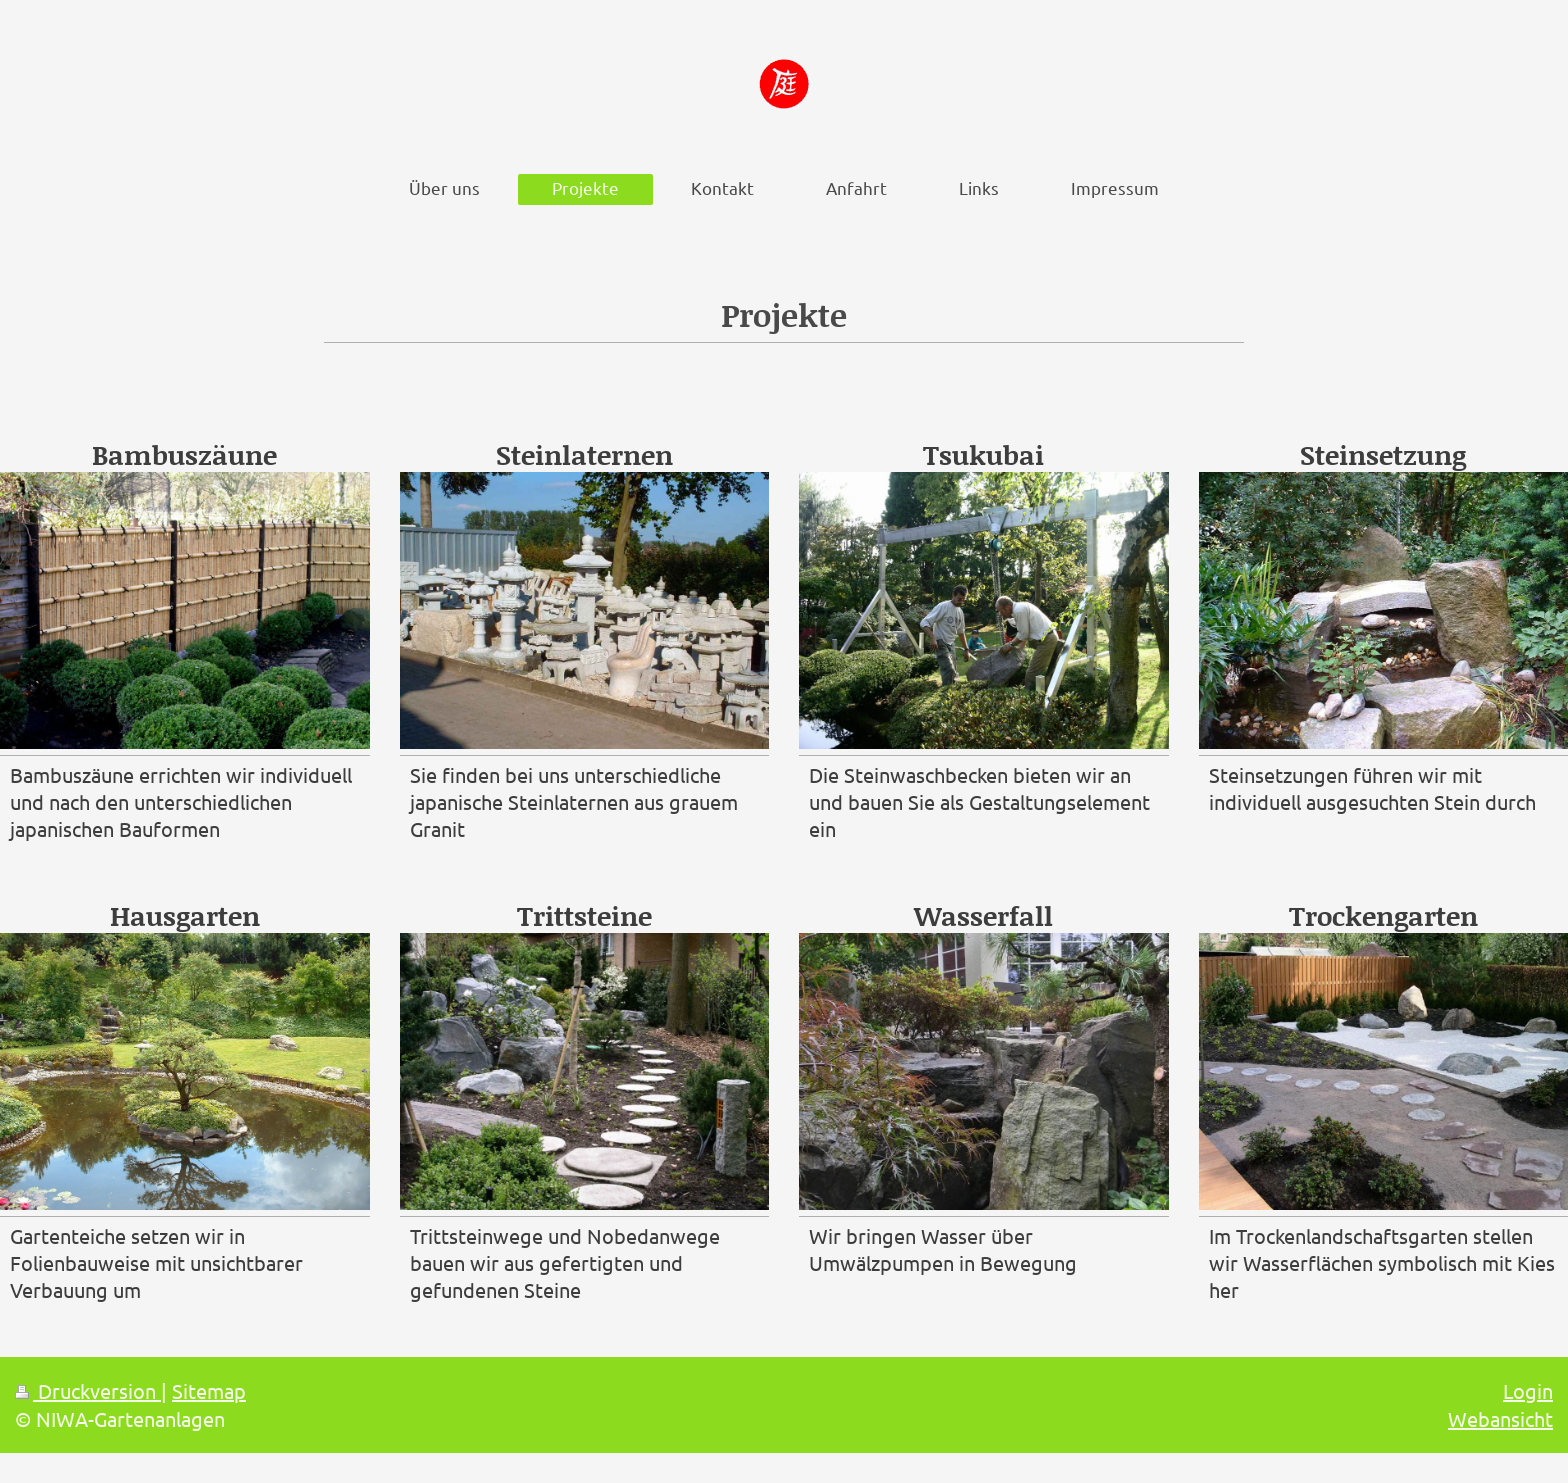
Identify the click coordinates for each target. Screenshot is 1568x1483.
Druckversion (88, 1390)
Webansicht (1500, 1418)
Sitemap (209, 1390)
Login (1528, 1390)
